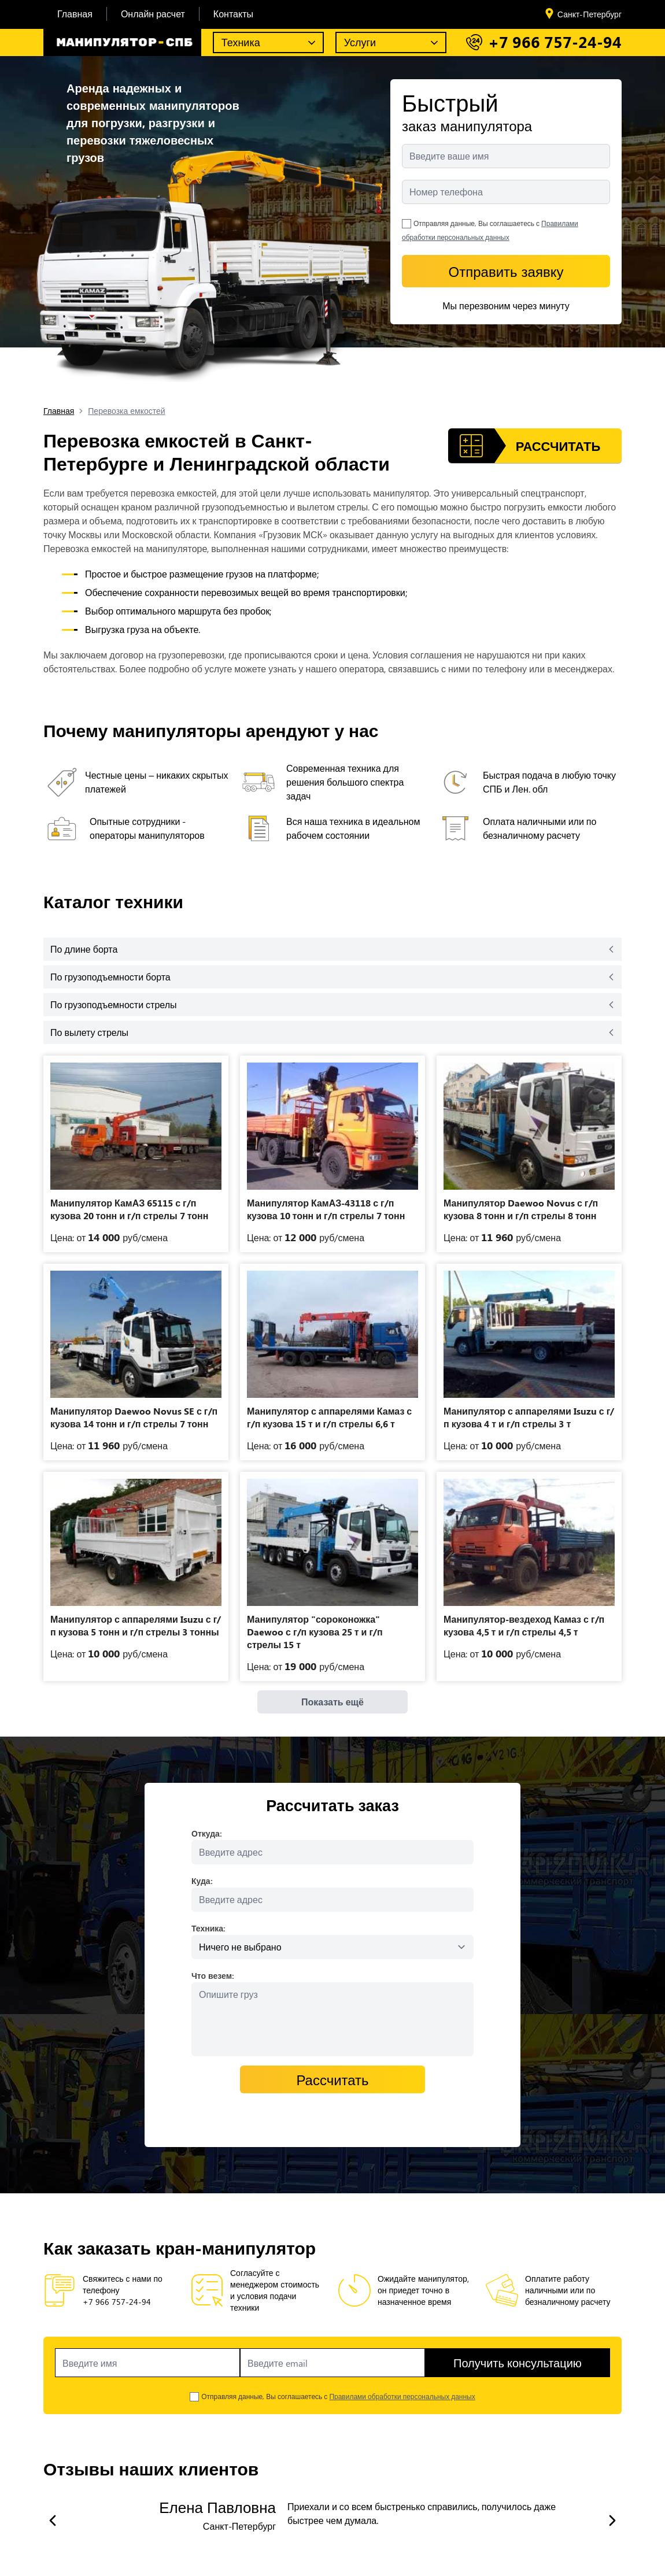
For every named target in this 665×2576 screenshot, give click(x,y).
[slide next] (612, 2520)
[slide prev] (52, 2520)
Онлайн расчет (153, 14)
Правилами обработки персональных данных (402, 2396)
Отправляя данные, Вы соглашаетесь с (338, 2396)
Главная (75, 14)
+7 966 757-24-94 (555, 42)
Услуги (360, 42)
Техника (240, 42)
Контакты (233, 14)
